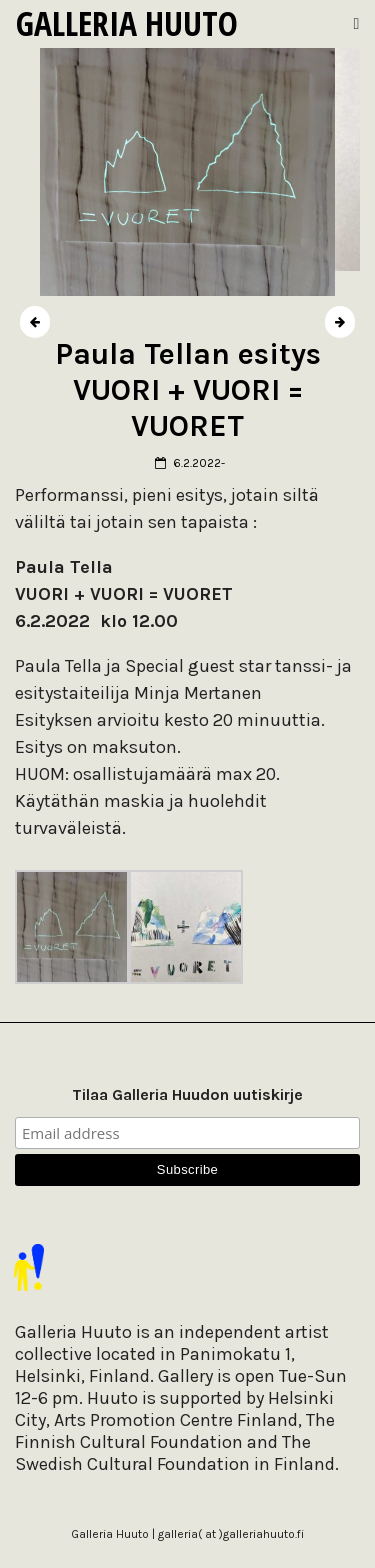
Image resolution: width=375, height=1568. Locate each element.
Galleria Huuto (127, 23)
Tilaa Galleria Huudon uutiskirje (187, 1094)
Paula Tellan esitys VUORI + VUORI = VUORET (188, 390)
